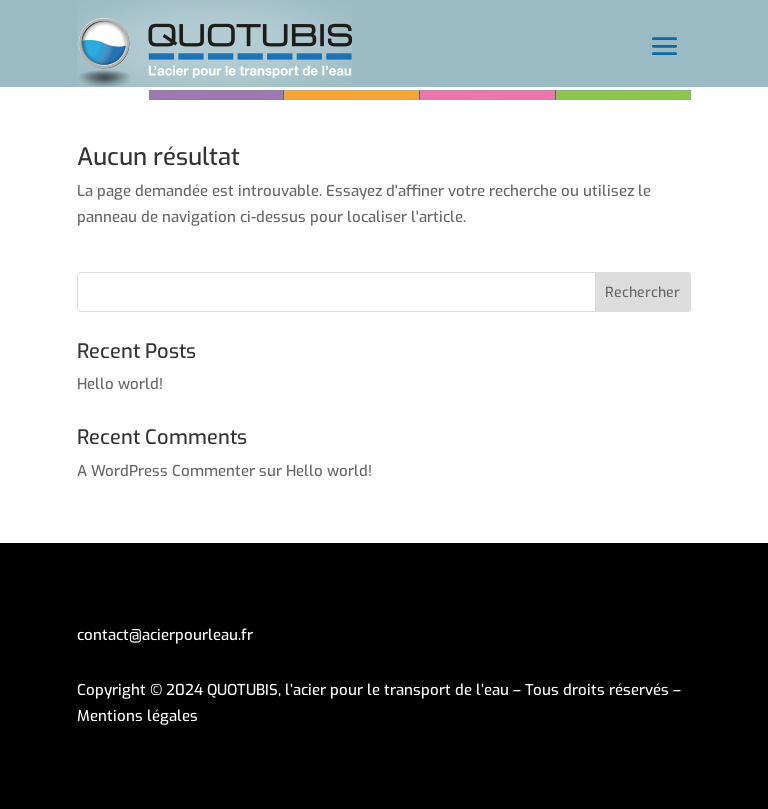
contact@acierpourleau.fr (165, 635)
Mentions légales (137, 716)
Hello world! (120, 384)
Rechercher (642, 292)
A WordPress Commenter (166, 471)
